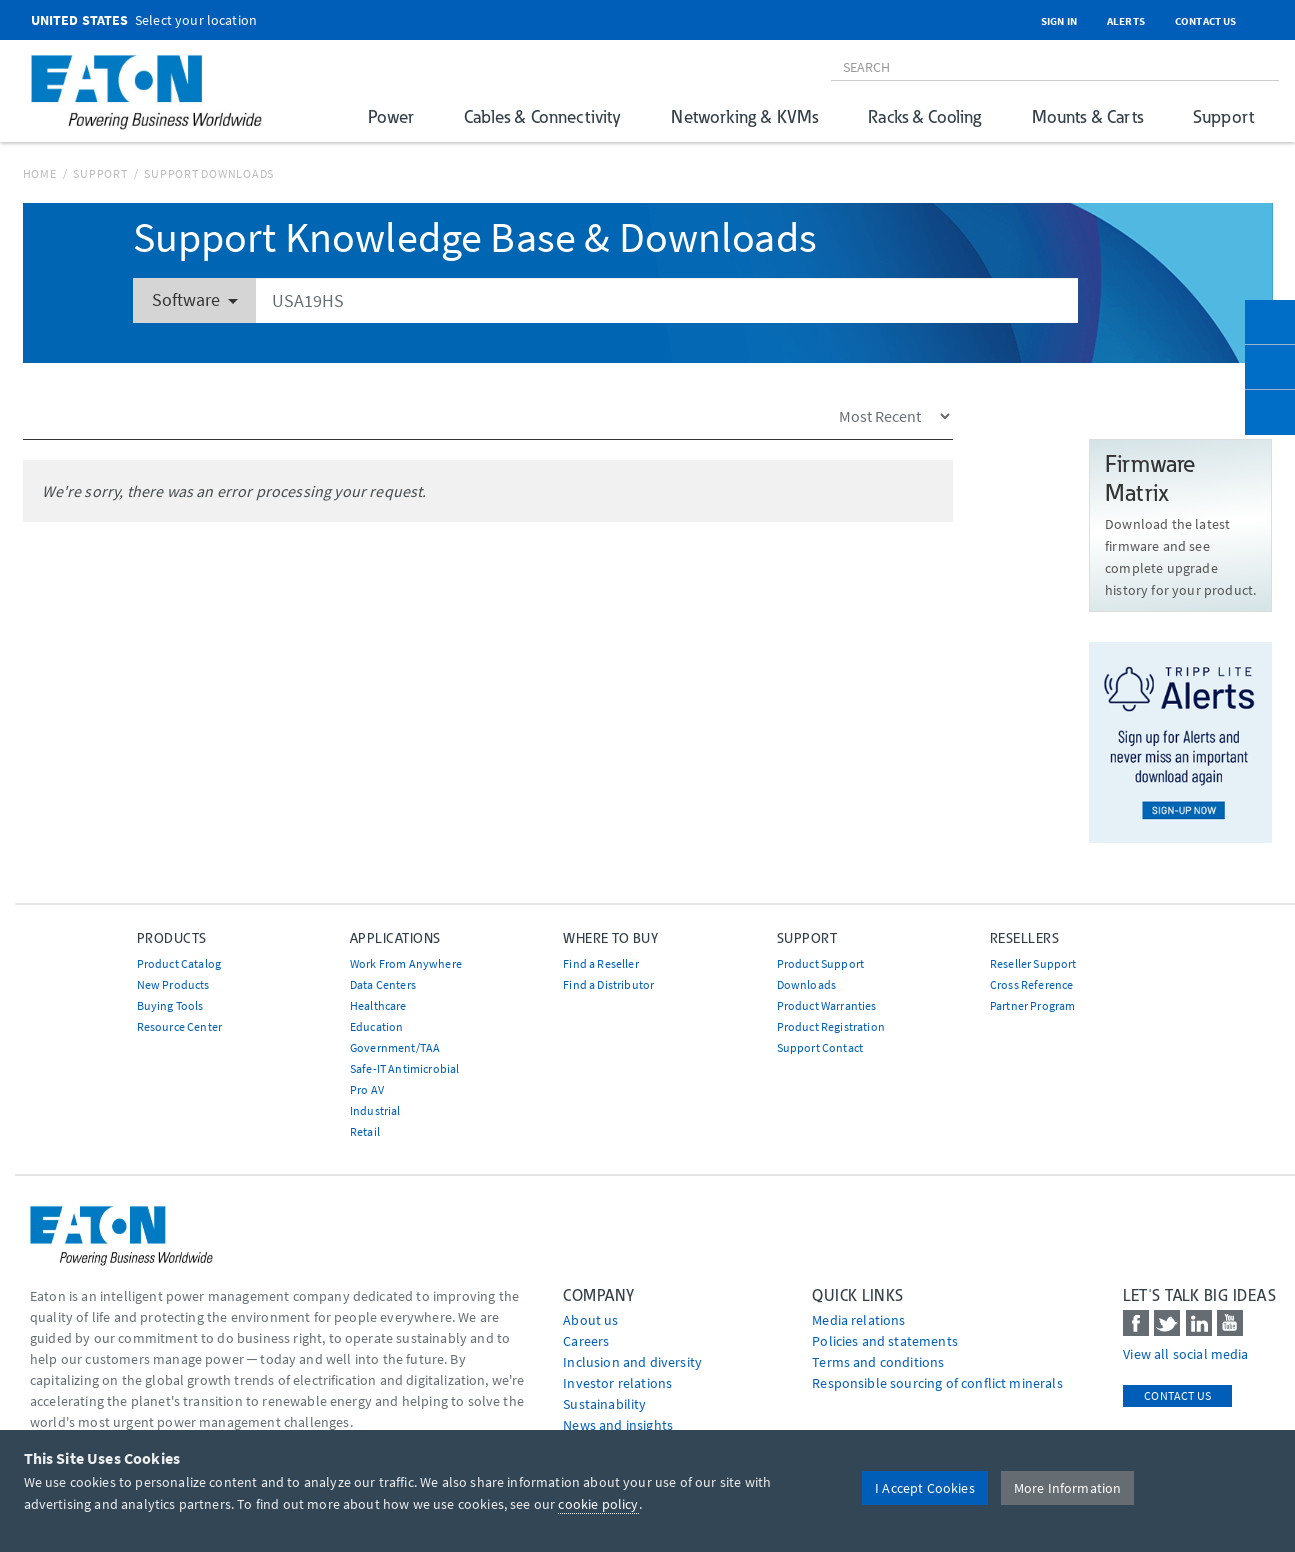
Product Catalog (179, 963)
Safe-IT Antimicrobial (404, 1068)
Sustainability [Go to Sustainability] (604, 1404)
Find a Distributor (608, 984)
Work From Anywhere (406, 963)
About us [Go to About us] (590, 1320)
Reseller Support (1033, 963)
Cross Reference (1031, 984)
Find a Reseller (600, 963)
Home (40, 173)
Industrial (375, 1110)
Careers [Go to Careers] (586, 1341)
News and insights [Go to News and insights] (618, 1425)
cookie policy (598, 1504)
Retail (365, 1131)
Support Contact (820, 1047)
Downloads (806, 984)
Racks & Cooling (924, 116)
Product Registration (831, 1026)
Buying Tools (170, 1005)
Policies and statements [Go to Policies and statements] (885, 1341)
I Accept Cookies (925, 1488)
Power (391, 116)
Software (195, 300)
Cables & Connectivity (542, 116)
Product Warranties (827, 1005)
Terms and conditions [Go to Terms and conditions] (878, 1362)
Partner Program (1032, 1005)
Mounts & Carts (1087, 116)
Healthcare (378, 1005)
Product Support (820, 963)
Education (376, 1026)
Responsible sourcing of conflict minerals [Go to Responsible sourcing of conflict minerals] (937, 1383)
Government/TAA (395, 1047)
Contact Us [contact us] (1177, 1395)
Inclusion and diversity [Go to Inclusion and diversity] (632, 1362)
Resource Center (179, 1026)
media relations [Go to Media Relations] (858, 1320)
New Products (173, 984)
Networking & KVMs (744, 116)
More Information (1068, 1488)
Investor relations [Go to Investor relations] (617, 1383)
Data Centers (383, 984)
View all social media (1185, 1354)
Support (1223, 116)
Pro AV (367, 1089)
